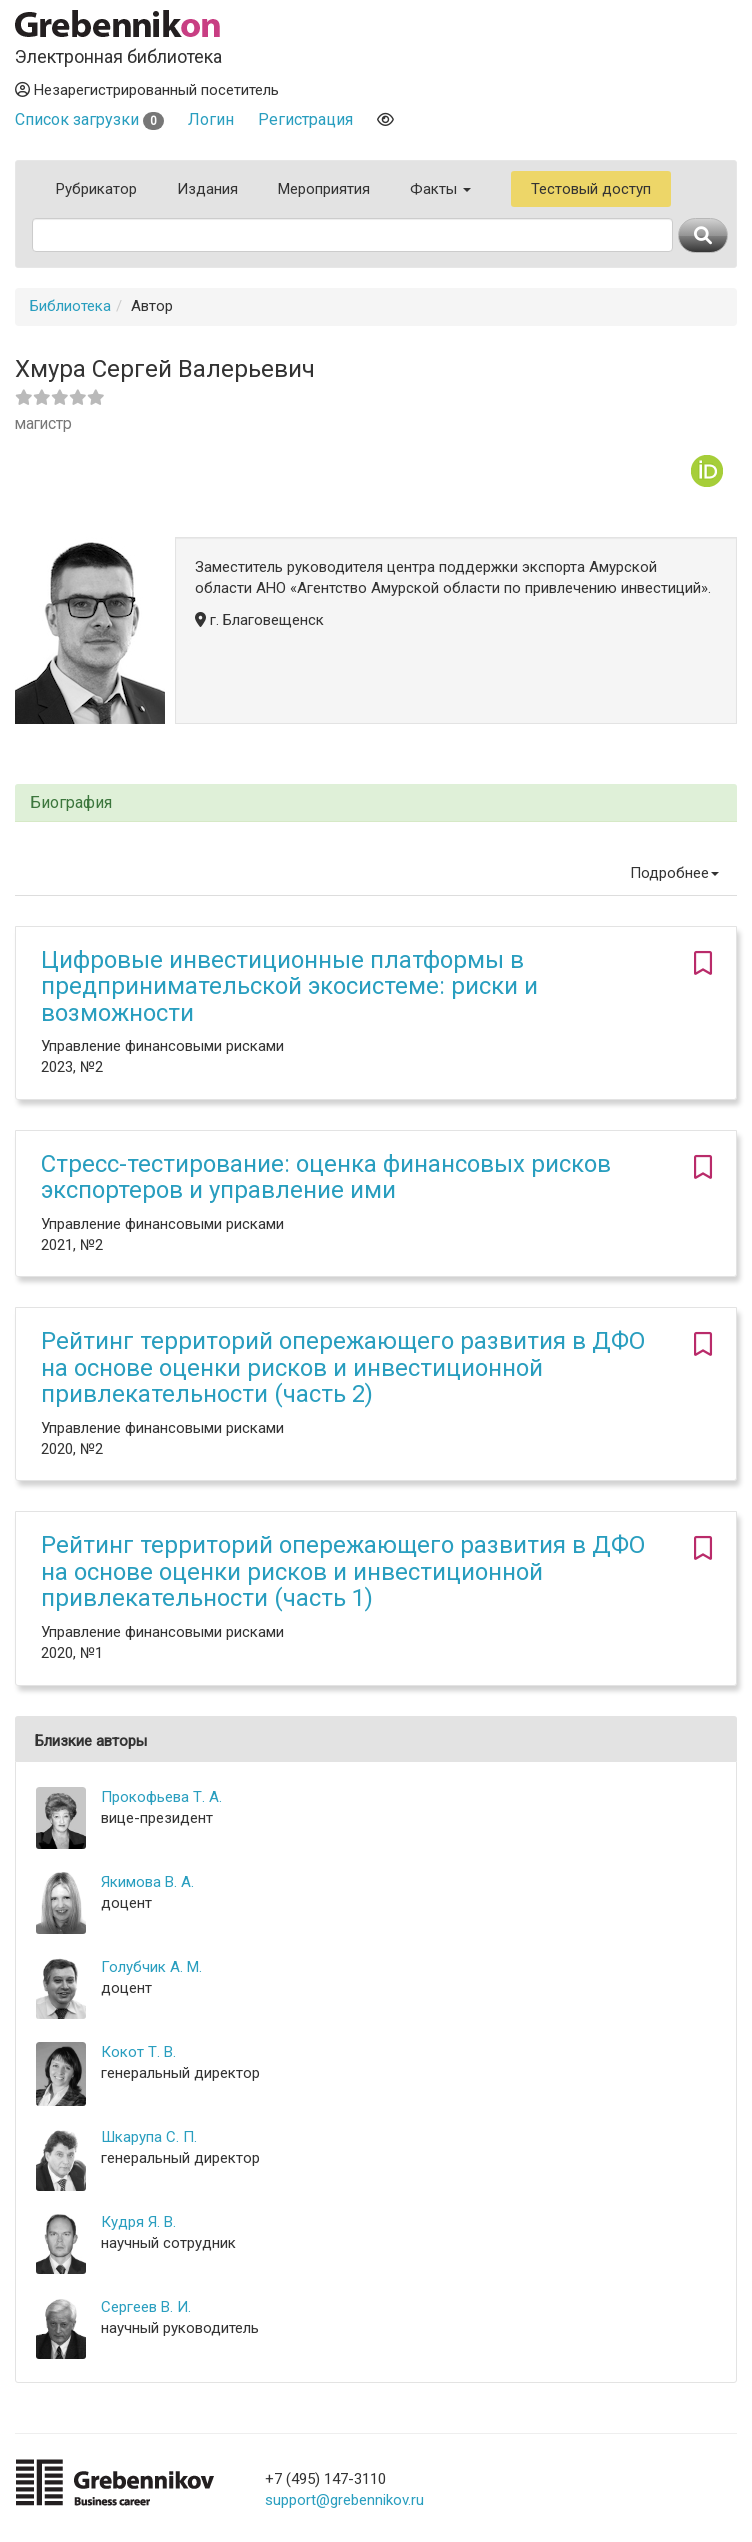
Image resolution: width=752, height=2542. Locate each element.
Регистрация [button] (305, 119)
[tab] (376, 803)
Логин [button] (211, 119)
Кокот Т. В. (138, 2052)
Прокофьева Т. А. (161, 1797)
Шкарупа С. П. (149, 2137)
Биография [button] (71, 803)
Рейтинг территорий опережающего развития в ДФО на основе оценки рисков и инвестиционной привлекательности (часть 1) (343, 1571)
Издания (207, 189)
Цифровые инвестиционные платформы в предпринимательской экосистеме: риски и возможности (289, 986)
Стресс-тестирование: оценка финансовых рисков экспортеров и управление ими (326, 1177)
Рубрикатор (96, 189)
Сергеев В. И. (146, 2307)
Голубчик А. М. (151, 1967)
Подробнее (674, 873)
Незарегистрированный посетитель (147, 90)
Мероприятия (324, 189)
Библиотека (70, 306)
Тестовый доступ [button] (591, 189)
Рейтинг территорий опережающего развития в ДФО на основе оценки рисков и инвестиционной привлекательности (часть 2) (343, 1367)
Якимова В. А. (147, 1882)
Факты (440, 189)
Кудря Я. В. (138, 2222)
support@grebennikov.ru (344, 2500)
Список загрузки (89, 119)
